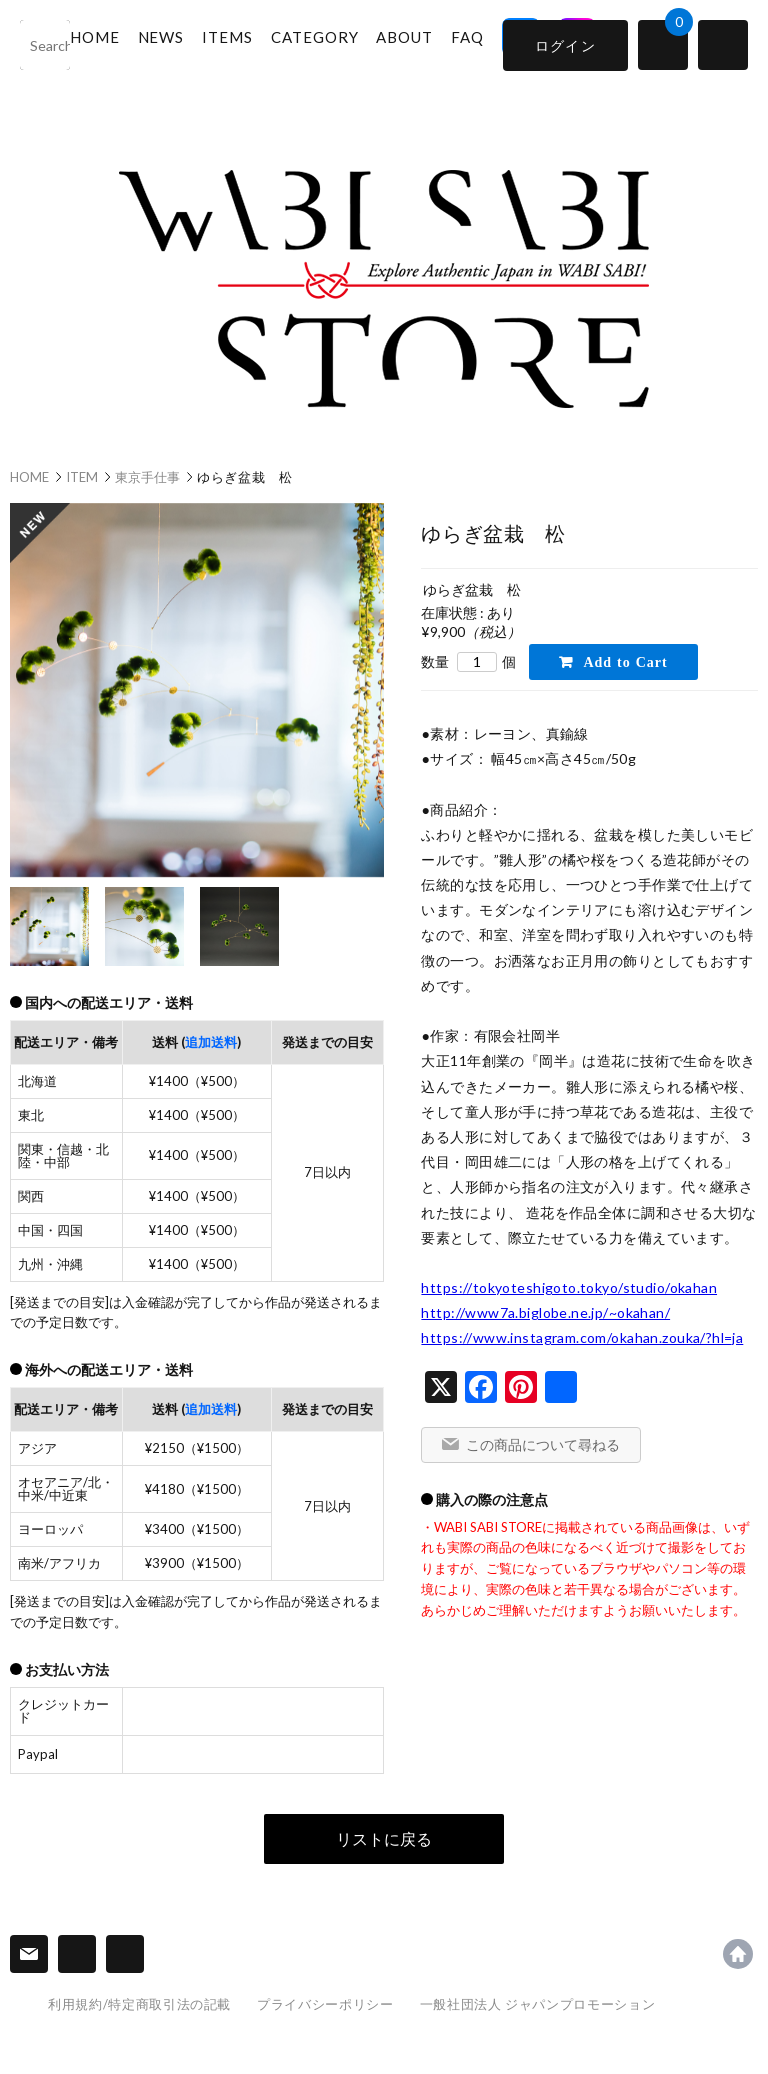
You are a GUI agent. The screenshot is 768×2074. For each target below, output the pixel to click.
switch (723, 45)
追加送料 (211, 1042)
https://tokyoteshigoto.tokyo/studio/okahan (569, 1287)
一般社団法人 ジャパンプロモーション (538, 2004)
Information (77, 1954)
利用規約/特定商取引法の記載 (139, 2004)
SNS (125, 1954)
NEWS (176, 43)
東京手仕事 (147, 477)
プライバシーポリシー (325, 2004)
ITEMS (243, 43)
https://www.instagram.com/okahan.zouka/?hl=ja (582, 1337)
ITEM (82, 477)
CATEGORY (330, 43)
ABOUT (420, 43)
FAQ (482, 43)
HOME (110, 43)
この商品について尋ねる (543, 1444)
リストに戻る (384, 1838)
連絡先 (29, 1954)
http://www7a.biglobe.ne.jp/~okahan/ (545, 1312)
